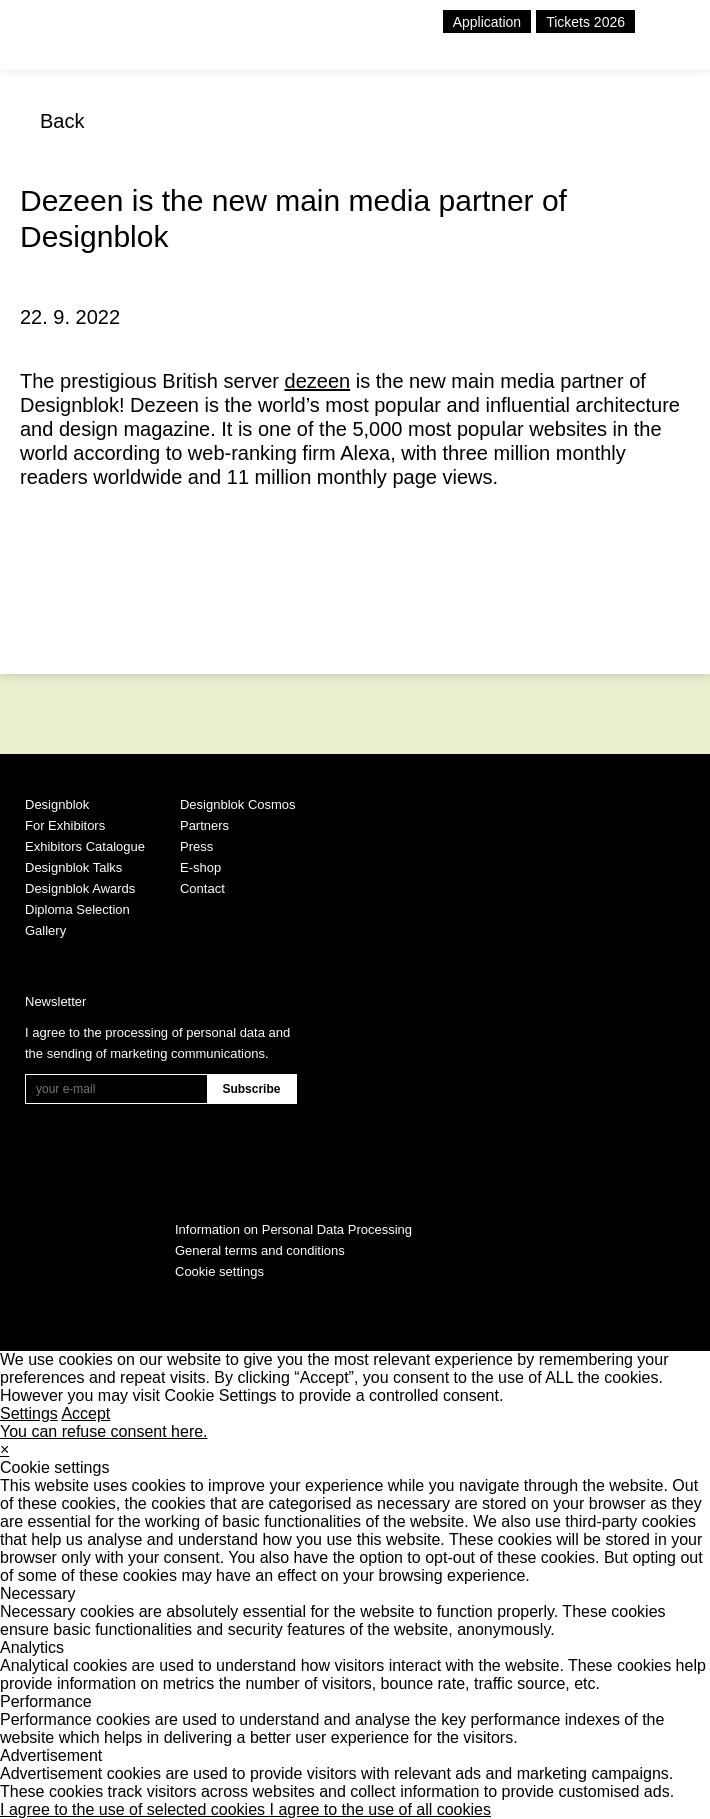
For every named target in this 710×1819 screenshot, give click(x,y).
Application (487, 22)
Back (62, 121)
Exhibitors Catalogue (85, 846)
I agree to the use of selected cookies (135, 1809)
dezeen (318, 381)
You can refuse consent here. (104, 1431)
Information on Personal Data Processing (293, 1229)
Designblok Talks (73, 867)
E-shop (200, 867)
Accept (85, 1413)
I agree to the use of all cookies (380, 1809)
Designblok (57, 804)
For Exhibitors (65, 825)
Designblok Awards (80, 888)
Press (196, 846)
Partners (204, 825)
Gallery (45, 930)
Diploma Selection (77, 909)
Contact (202, 888)
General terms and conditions (260, 1250)
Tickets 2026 (585, 22)
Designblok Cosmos (238, 804)
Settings (29, 1413)
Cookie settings (219, 1271)
